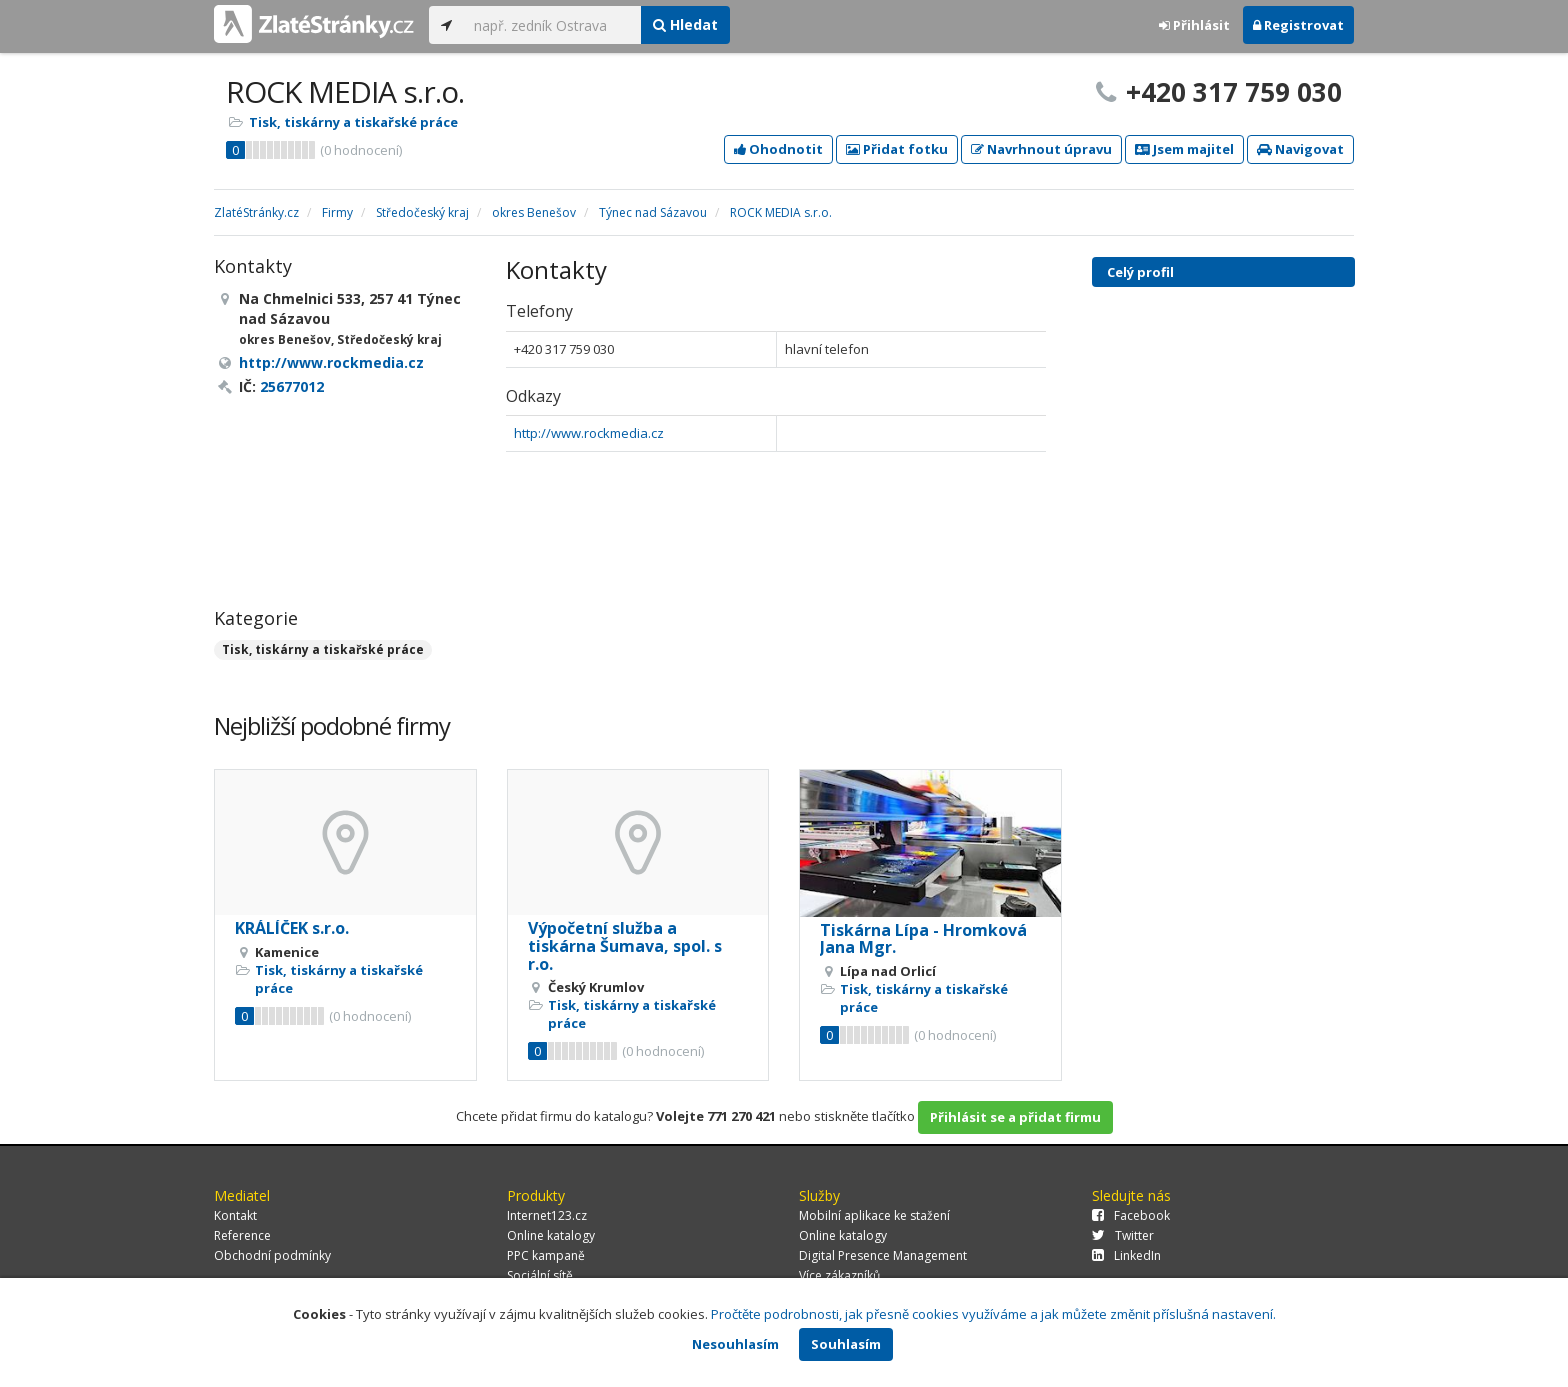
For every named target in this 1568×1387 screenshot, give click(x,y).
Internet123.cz (547, 1215)
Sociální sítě (540, 1275)
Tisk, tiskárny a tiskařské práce (353, 122)
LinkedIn (1126, 1255)
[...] (552, 25)
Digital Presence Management (883, 1255)
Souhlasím (846, 1344)
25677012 (292, 386)
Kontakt (235, 1215)
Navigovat (1300, 149)
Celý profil (1140, 272)
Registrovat (1298, 25)
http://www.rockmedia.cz (589, 433)
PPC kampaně (546, 1255)
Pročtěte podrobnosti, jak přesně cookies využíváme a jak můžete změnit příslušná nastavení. (993, 1314)
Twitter (1123, 1235)
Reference (242, 1235)
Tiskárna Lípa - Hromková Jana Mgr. (923, 939)
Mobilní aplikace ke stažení (874, 1215)
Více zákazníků (839, 1275)
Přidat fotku (897, 149)
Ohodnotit (778, 149)
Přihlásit (1194, 25)
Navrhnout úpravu (1041, 149)
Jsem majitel (1184, 149)
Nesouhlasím (735, 1344)
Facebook (1131, 1215)
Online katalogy (551, 1235)
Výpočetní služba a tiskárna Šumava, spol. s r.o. (625, 945)
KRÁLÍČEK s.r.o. (292, 928)
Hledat (685, 24)
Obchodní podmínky (272, 1255)
